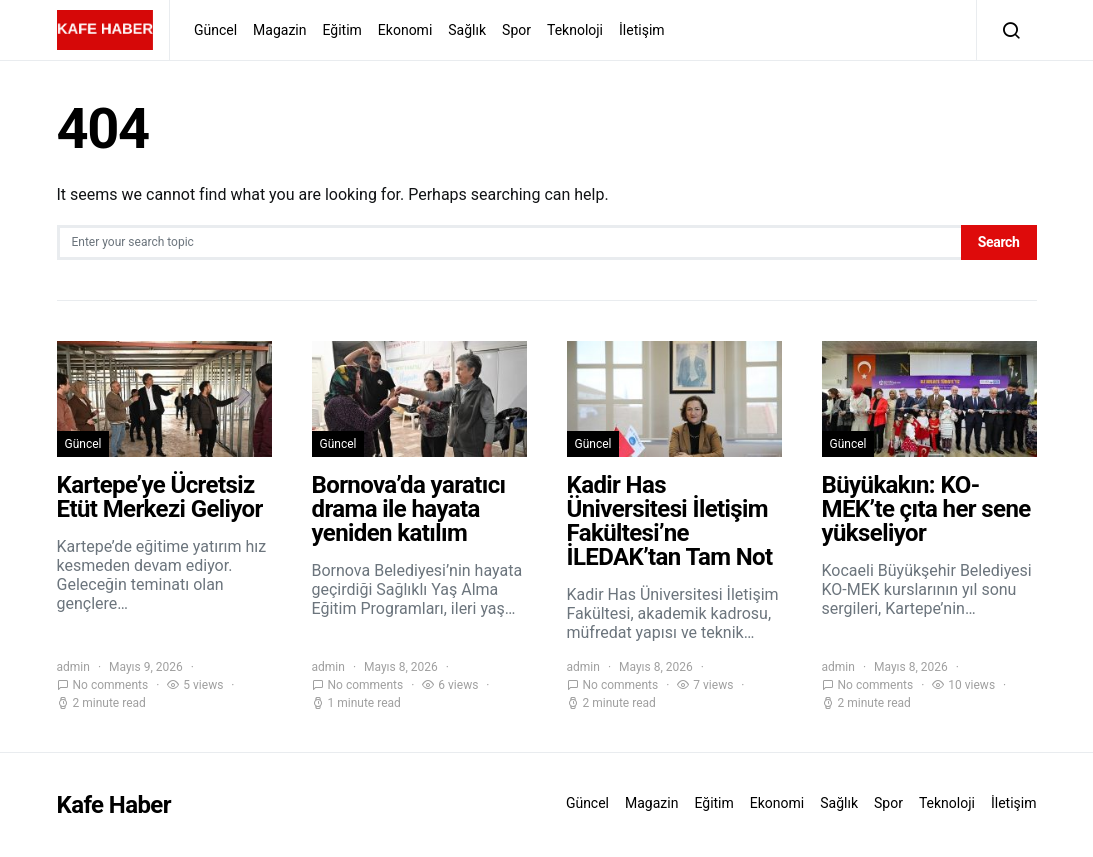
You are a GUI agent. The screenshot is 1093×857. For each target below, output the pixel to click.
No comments (111, 685)
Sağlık (467, 30)
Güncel (215, 30)
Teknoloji (575, 30)
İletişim (642, 30)
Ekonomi (405, 30)
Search (999, 242)
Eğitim (342, 30)
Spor (516, 30)
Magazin (279, 30)
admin (73, 667)
